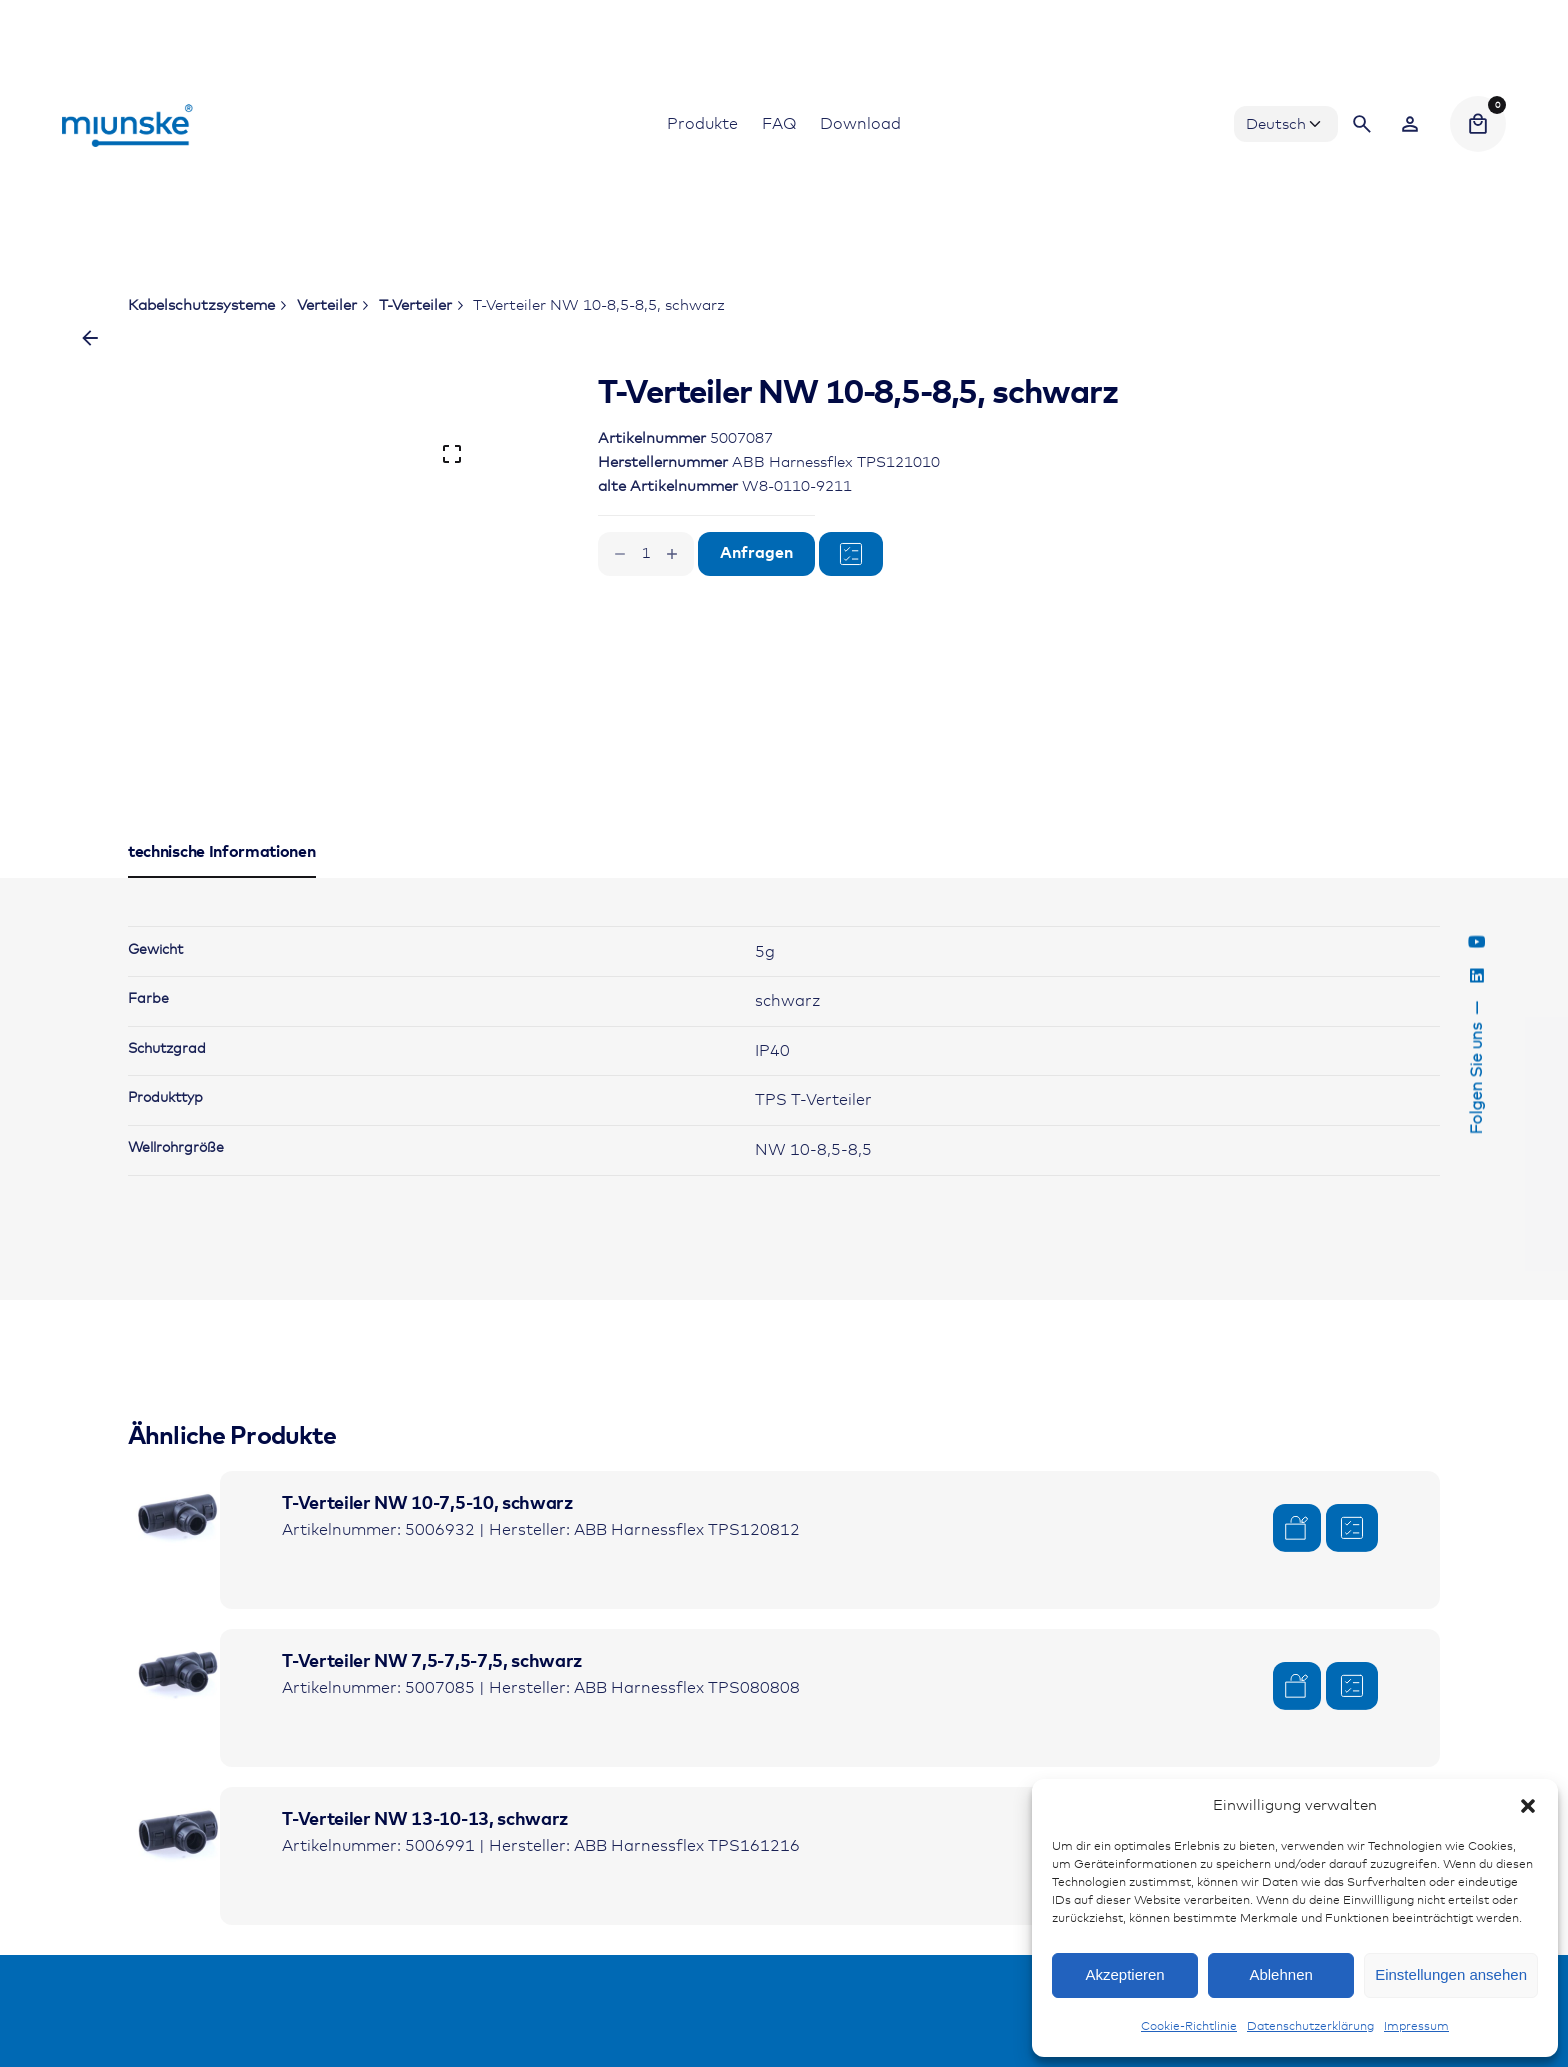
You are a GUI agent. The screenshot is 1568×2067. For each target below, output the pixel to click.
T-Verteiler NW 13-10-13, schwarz (425, 1820)
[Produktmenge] (646, 554)
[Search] (1362, 124)
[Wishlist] (1410, 124)
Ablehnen (1280, 1974)
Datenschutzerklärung (1310, 2027)
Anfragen (756, 553)
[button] (1528, 1806)
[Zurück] (90, 338)
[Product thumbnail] (178, 1521)
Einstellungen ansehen (1451, 1974)
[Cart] (1478, 124)
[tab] (222, 877)
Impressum (1416, 2027)
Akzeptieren (1124, 1974)
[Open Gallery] (452, 454)
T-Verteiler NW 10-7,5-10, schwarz (427, 1504)
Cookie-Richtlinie (1189, 2027)
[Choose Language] (1286, 124)
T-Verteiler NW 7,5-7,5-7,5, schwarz (432, 1662)
